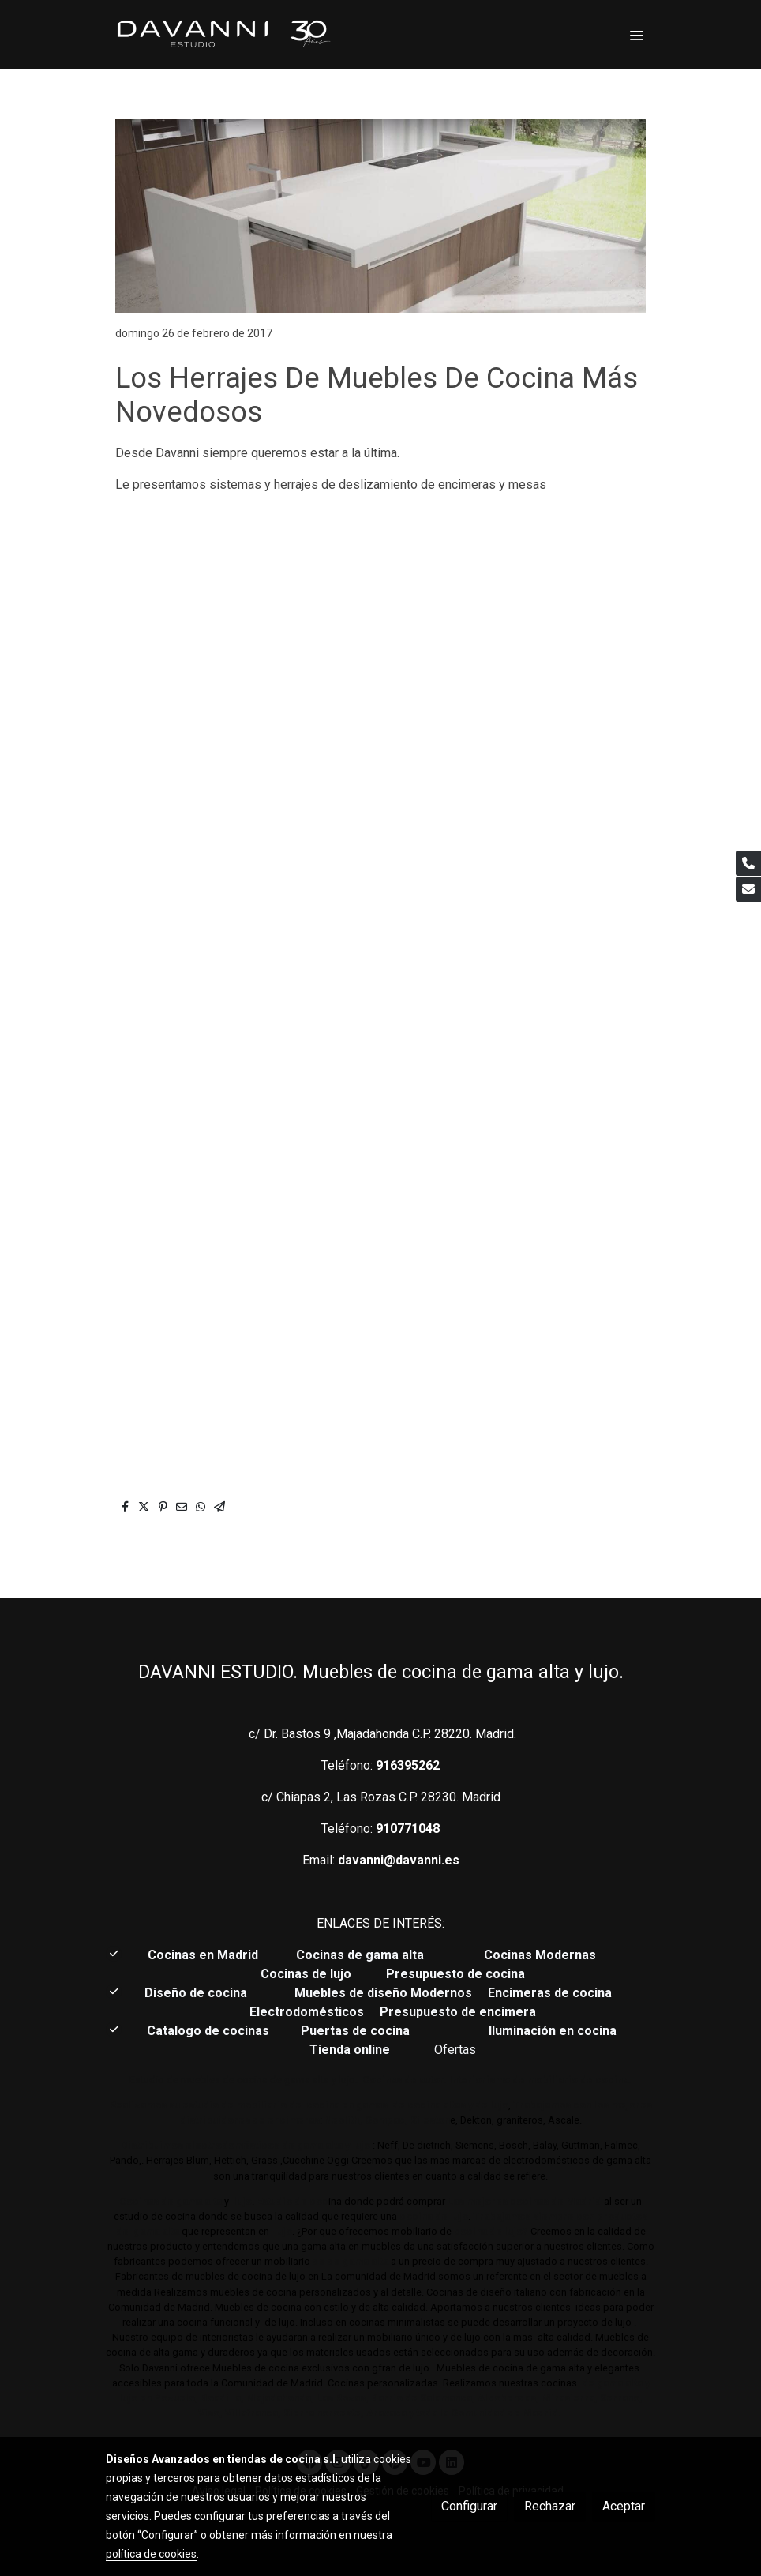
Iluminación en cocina (552, 2030)
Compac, (386, 2120)
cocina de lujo (432, 2216)
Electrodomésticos (308, 2011)
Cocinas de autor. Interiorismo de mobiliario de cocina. (497, 2080)
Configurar (469, 2506)
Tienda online (349, 2049)
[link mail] (748, 889)
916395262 (408, 1765)
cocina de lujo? (491, 2231)
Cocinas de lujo (306, 1973)
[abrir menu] (636, 35)
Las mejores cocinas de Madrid (523, 2201)
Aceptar (623, 2506)
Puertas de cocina (357, 2030)
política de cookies (151, 2554)
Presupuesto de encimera (458, 2011)
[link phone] (748, 863)
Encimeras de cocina (553, 1992)
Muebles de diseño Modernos (383, 1992)
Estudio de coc (292, 2201)
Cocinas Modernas (541, 1954)
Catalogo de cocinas (209, 2030)
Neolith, (343, 2120)
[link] (222, 34)
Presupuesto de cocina (455, 1973)
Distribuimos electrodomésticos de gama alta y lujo (245, 2145)
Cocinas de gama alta (364, 1954)
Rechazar (549, 2506)
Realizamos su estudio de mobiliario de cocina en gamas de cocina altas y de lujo (309, 2105)
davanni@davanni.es (398, 1860)
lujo (241, 2201)
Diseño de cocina (203, 1992)
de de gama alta (349, 2261)
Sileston (430, 2120)
